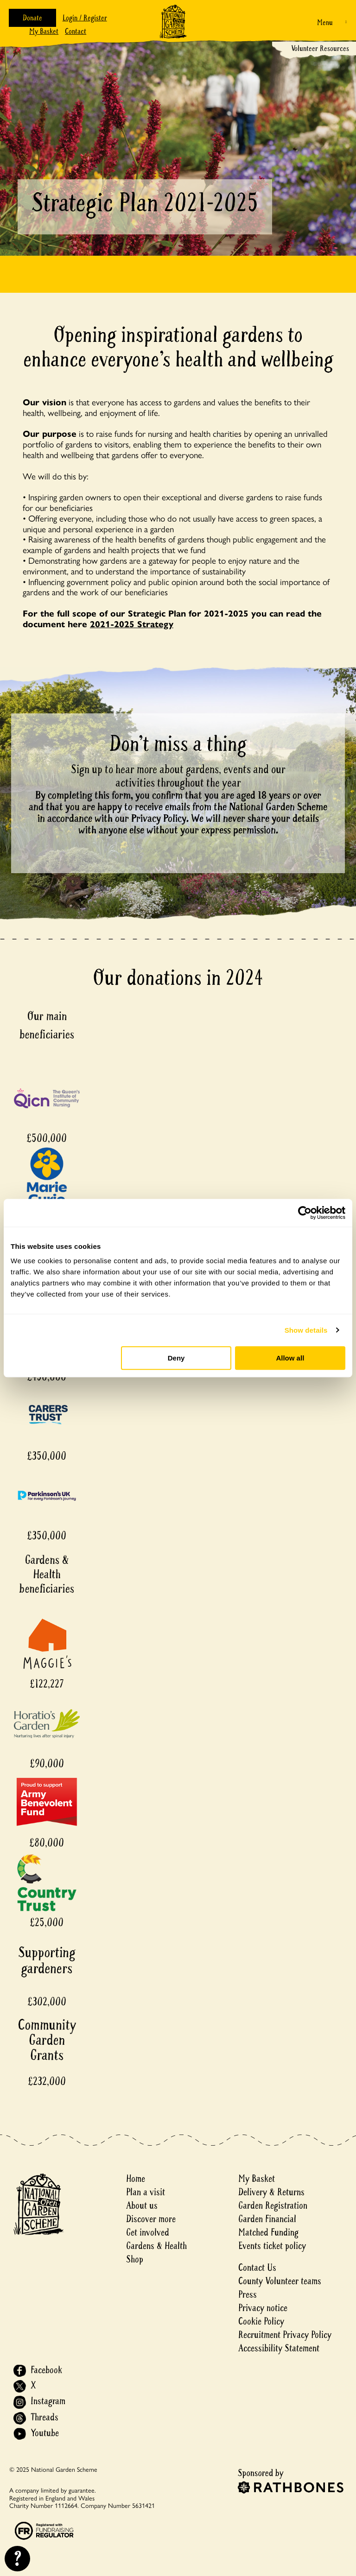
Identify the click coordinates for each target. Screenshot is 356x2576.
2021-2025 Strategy (131, 623)
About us (142, 2205)
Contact (75, 31)
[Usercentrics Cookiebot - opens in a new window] (304, 1213)
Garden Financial (267, 2219)
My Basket (43, 31)
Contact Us (257, 2267)
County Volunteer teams (279, 2281)
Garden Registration (272, 2205)
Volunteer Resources (320, 48)
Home (135, 2179)
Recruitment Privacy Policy (284, 2335)
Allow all (290, 1358)
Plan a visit (145, 2192)
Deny (176, 1358)
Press (247, 2294)
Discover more (151, 2219)
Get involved (147, 2232)
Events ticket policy (272, 2246)
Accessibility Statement (278, 2348)
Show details (306, 1330)
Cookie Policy (261, 2321)
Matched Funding (268, 2232)
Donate (32, 18)
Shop (134, 2259)
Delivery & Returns (271, 2192)
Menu (325, 22)
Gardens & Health (156, 2246)
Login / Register (85, 18)
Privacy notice (262, 2308)
